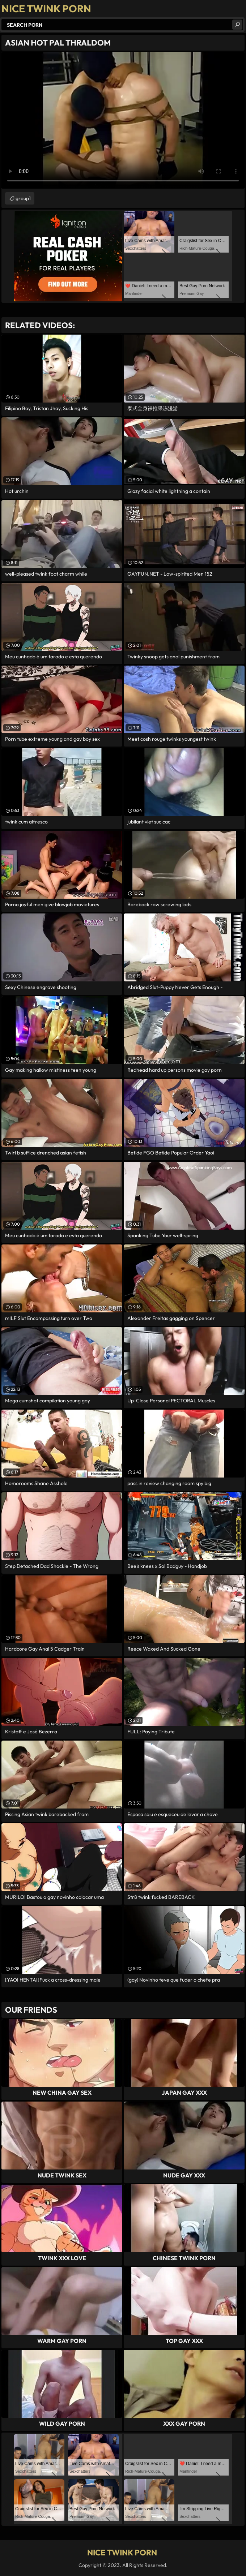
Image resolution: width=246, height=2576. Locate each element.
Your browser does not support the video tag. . (123, 120)
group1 (23, 198)
